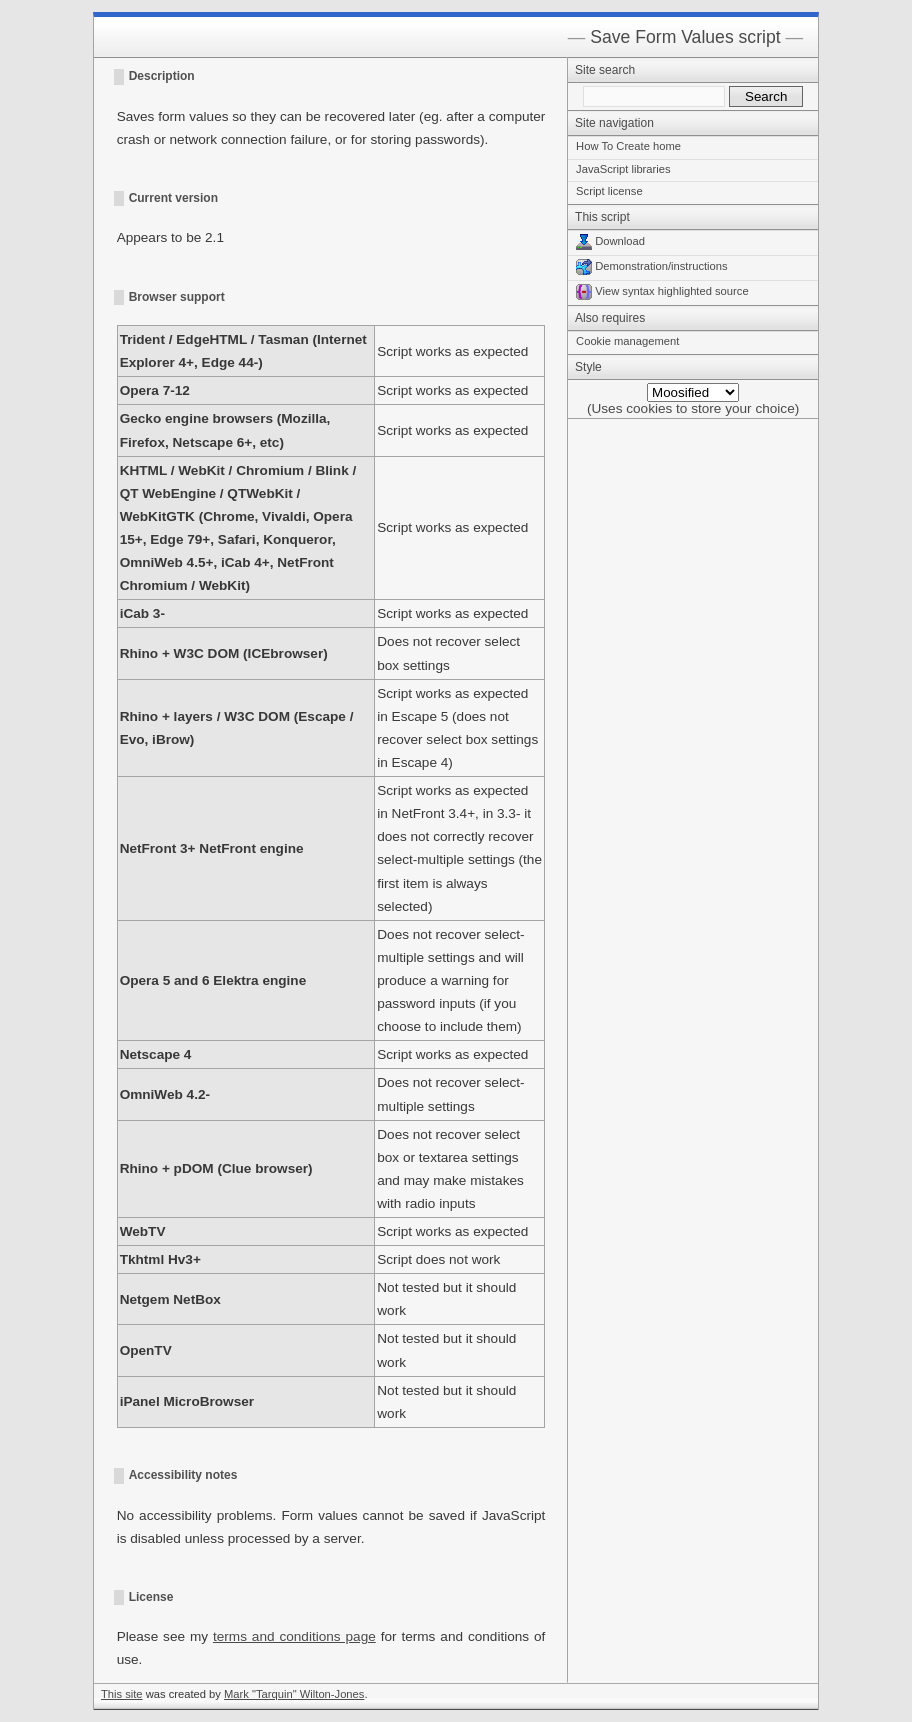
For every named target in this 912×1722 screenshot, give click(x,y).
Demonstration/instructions (652, 266)
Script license (609, 191)
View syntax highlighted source (662, 291)
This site (122, 1694)
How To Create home (628, 146)
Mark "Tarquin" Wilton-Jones (294, 1694)
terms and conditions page (294, 1636)
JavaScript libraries (623, 169)
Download (610, 241)
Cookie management (627, 341)
